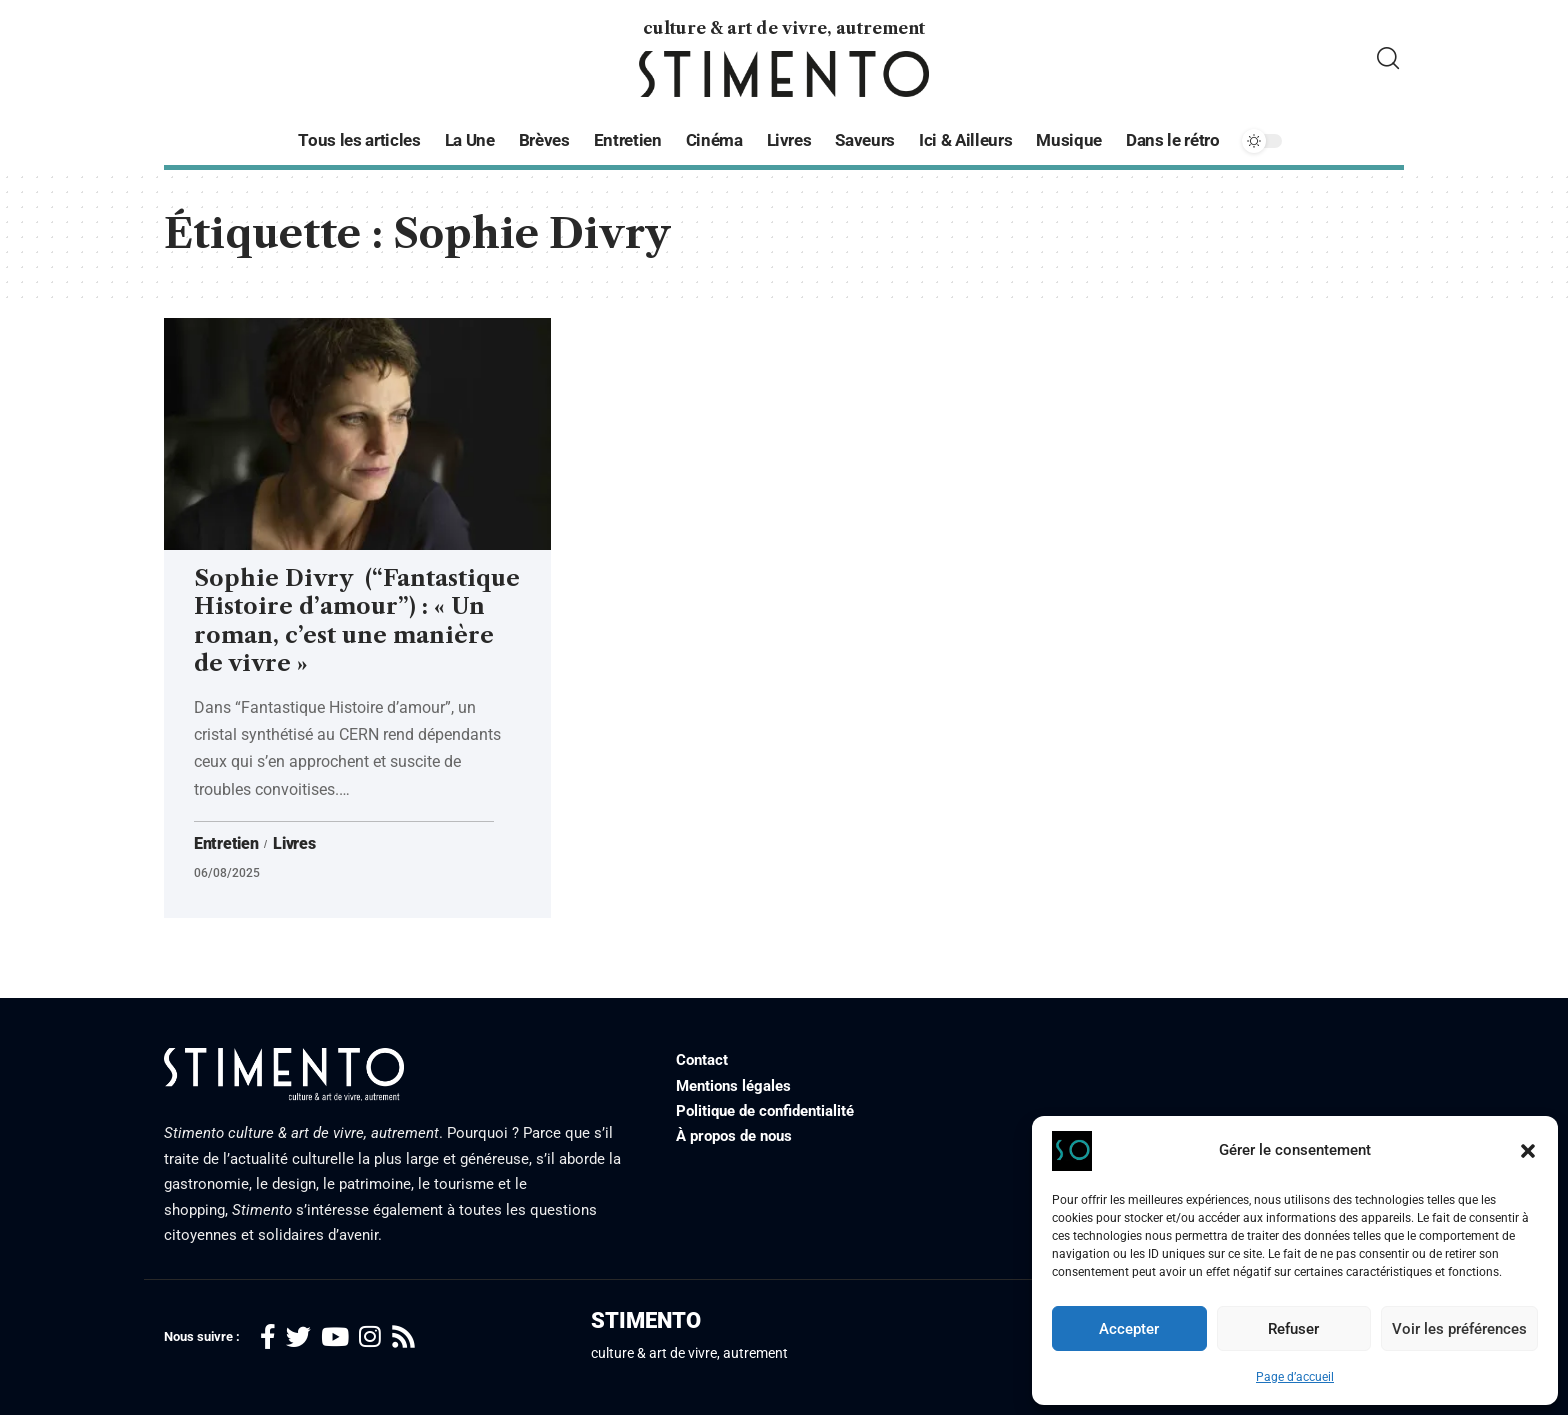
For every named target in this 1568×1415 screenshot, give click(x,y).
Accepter (1129, 1329)
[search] (1388, 58)
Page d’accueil (1295, 1377)
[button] (1528, 1151)
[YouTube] (335, 1337)
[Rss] (403, 1337)
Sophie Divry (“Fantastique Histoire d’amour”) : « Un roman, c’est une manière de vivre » (357, 621)
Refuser (1293, 1329)
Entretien (226, 844)
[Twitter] (298, 1337)
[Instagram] (370, 1337)
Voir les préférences (1459, 1329)
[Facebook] (268, 1337)
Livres (294, 844)
